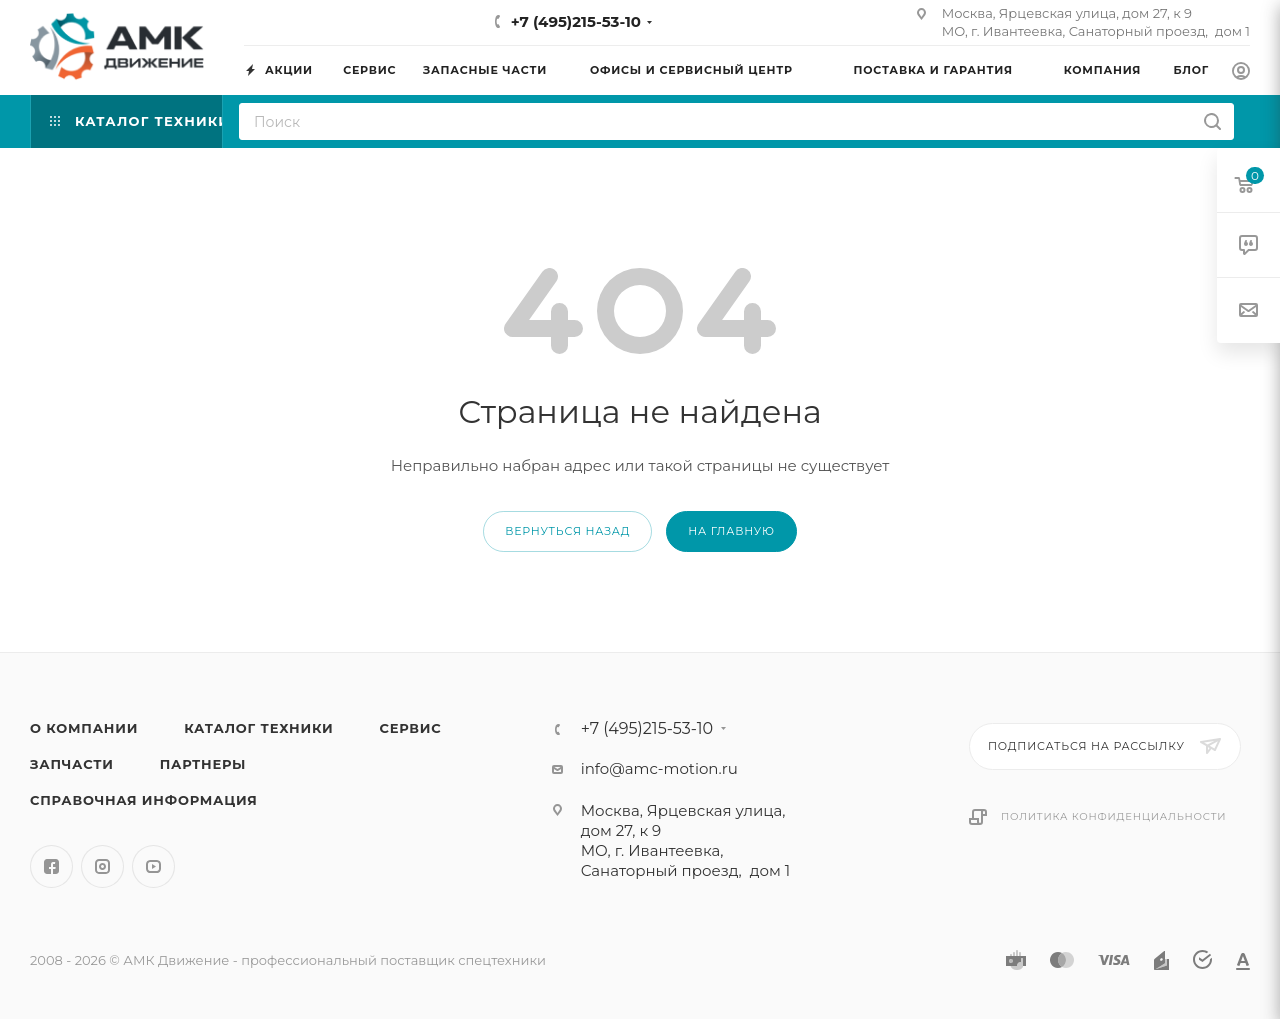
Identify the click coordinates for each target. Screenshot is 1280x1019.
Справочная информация (144, 800)
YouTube (153, 866)
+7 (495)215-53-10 (576, 21)
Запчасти (72, 764)
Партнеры (203, 764)
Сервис (410, 728)
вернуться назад (567, 531)
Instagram (102, 866)
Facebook (51, 866)
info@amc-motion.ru (659, 768)
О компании (84, 728)
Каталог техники (258, 728)
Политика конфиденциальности (1113, 816)
